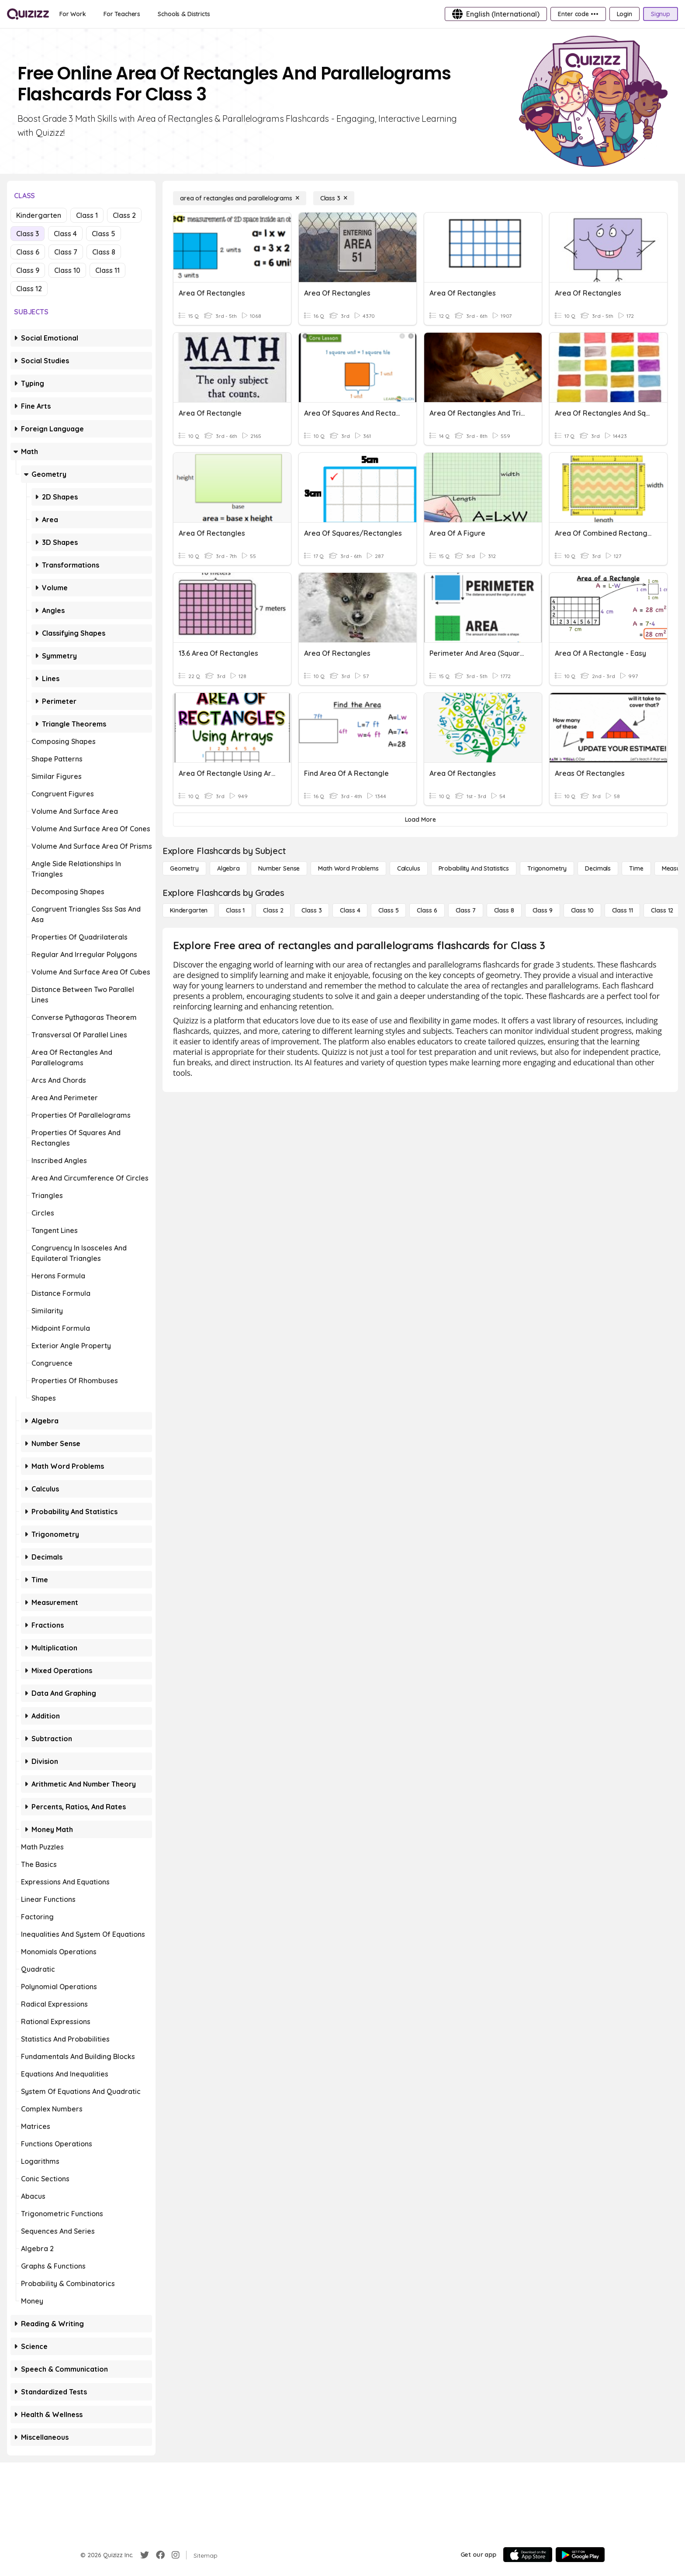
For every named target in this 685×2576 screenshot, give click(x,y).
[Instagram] (176, 2555)
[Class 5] (388, 910)
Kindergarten (38, 215)
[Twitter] (144, 2555)
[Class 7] (465, 910)
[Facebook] (160, 2555)
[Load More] (420, 820)
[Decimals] (598, 868)
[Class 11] (622, 910)
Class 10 (67, 270)
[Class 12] (662, 910)
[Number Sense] (279, 868)
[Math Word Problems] (348, 868)
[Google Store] (580, 2554)
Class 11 (107, 270)
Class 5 (103, 233)
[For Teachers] (122, 14)
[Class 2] (273, 910)
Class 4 (65, 233)
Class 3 (27, 233)
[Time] (636, 868)
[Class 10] (582, 910)
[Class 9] (542, 910)
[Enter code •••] (577, 14)
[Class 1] (235, 910)
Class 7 (65, 252)
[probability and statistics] (473, 868)
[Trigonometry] (547, 868)
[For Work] (72, 14)
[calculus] (409, 868)
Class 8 (103, 252)
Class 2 (124, 215)
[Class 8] (504, 910)
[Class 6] (426, 910)
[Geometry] (184, 868)
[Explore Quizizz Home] (28, 14)
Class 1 (87, 215)
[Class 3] (333, 198)
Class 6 (27, 252)
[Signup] (660, 14)
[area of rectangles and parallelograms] (239, 198)
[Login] (624, 14)
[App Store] (527, 2554)
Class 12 (29, 288)
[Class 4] (349, 910)
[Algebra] (228, 868)
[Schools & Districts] (184, 14)
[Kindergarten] (189, 910)
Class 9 (27, 270)
